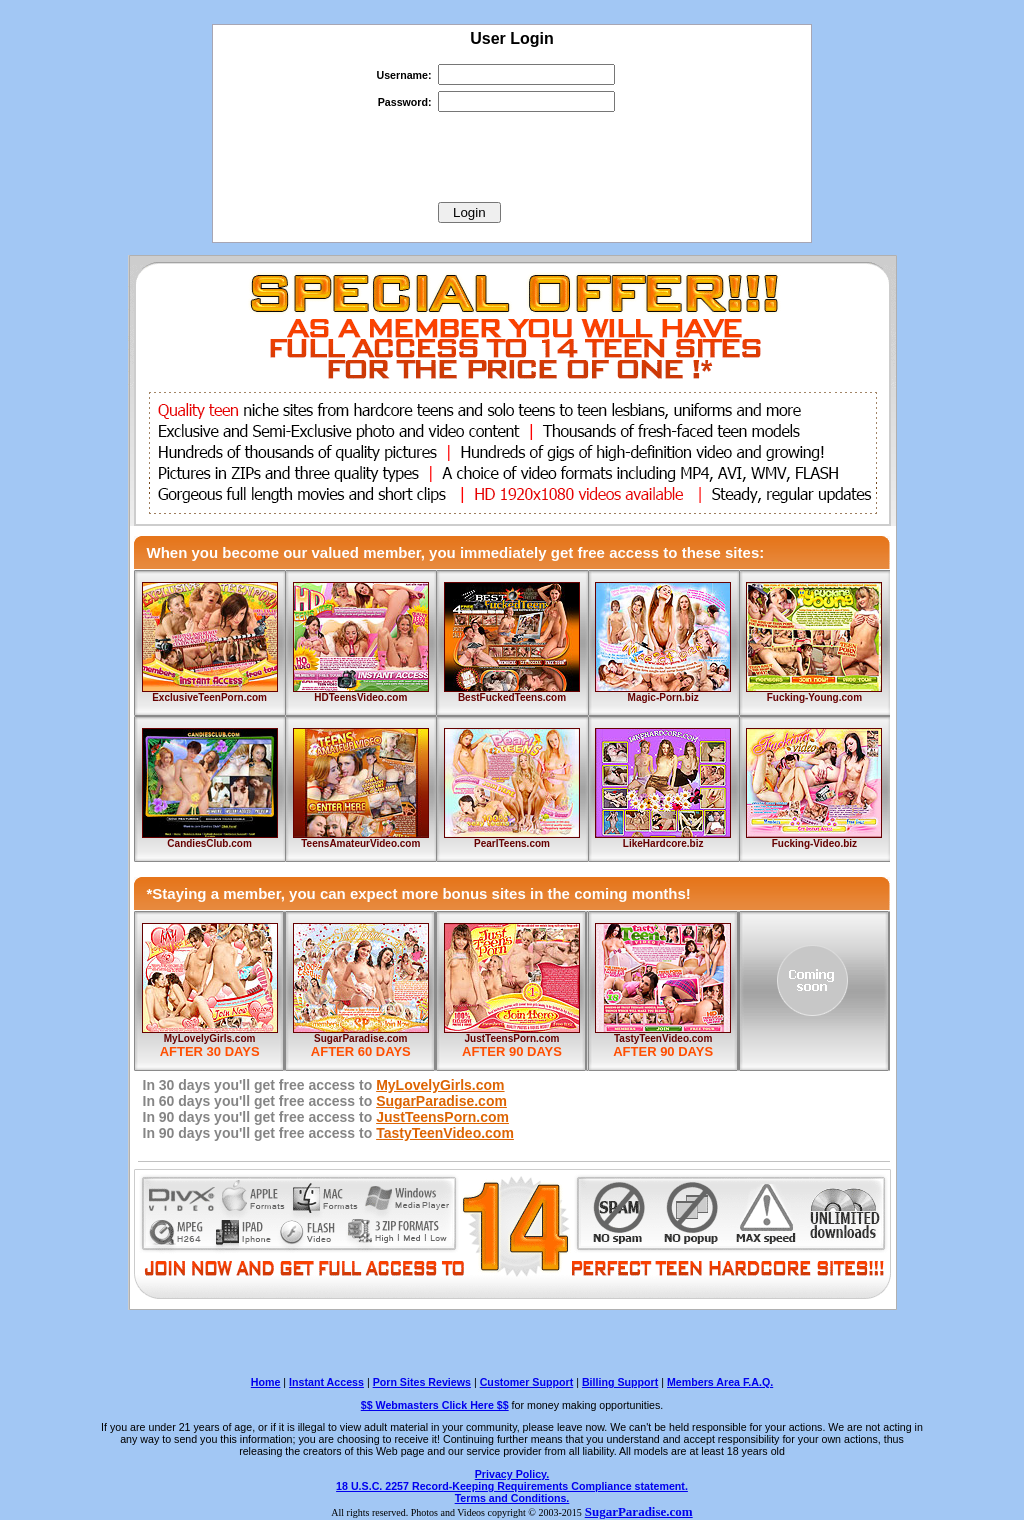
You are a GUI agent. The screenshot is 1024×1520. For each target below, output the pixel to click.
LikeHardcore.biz (663, 843)
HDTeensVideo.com (360, 697)
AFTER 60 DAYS (361, 1051)
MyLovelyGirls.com (210, 1038)
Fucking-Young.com (814, 697)
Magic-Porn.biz (663, 697)
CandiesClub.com (209, 843)
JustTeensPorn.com (512, 1038)
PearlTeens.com (512, 843)
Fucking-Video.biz (814, 843)
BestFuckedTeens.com (512, 697)
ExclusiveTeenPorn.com (209, 697)
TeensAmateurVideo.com (360, 843)
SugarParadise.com (360, 1038)
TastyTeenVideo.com (663, 1038)
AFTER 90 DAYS (512, 1051)
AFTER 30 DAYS (210, 1051)
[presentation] (512, 157)
